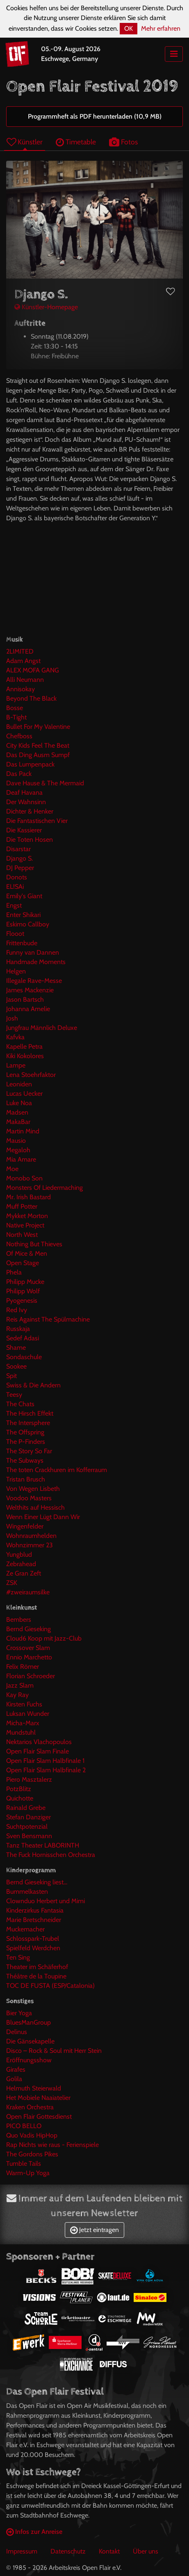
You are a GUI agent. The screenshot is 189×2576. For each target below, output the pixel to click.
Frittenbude (21, 943)
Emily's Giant (24, 896)
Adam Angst (23, 661)
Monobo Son (24, 1178)
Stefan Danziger (28, 1817)
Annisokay (20, 689)
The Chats (20, 1404)
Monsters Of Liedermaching (44, 1187)
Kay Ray (17, 1695)
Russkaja (18, 1329)
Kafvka (15, 1037)
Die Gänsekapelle (30, 2041)
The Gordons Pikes (32, 2154)
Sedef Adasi (22, 1338)
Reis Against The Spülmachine (48, 1319)
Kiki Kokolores (25, 1056)
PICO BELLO (23, 2126)
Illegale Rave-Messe (34, 981)
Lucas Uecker (24, 1093)
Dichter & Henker (29, 811)
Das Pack (19, 774)
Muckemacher (25, 1929)
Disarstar (18, 849)
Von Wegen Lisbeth (33, 1489)
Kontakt (109, 2551)
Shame (16, 1347)
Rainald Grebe (26, 1808)
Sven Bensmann (29, 1836)
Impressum (21, 2551)
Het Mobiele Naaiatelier (38, 2098)
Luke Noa (19, 1103)
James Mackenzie (30, 990)
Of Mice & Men (26, 1253)
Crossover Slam (28, 1648)
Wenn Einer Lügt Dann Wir (43, 1517)
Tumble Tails (23, 2163)
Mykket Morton (27, 1216)
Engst (14, 905)
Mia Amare (21, 1159)
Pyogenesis (21, 1300)
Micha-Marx (22, 1723)
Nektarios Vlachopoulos (39, 1742)
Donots (16, 877)
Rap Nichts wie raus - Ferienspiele (52, 2145)
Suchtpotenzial (27, 1826)
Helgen (16, 971)
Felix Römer (22, 1666)
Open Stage (22, 1263)
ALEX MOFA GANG (32, 670)
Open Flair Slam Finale (37, 1751)
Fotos (123, 141)
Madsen (17, 1112)
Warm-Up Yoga (28, 2173)
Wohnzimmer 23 (29, 1545)
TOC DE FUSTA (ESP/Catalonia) (50, 1985)
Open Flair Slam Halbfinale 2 (46, 1770)
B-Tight (16, 717)
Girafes (15, 2069)
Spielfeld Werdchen (33, 1948)
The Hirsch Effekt (29, 1413)
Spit (11, 1376)
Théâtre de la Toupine (36, 1976)
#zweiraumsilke (28, 1592)
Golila (14, 2079)
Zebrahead (21, 1564)
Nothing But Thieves (34, 1244)
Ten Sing (18, 1957)
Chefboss (19, 736)
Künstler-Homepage (46, 307)
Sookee (16, 1366)
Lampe (15, 1065)
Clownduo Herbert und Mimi (45, 1901)
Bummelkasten (27, 1891)
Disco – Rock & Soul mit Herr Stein (54, 2051)
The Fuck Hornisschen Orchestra (50, 1855)
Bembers (18, 1619)
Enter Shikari (23, 915)
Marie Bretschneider (33, 1920)
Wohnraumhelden (31, 1536)
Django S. (19, 858)
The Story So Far (29, 1451)
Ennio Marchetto (29, 1657)
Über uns (145, 2551)
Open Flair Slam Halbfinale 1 (45, 1761)
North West (22, 1235)
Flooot (15, 933)
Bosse (14, 708)
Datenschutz (68, 2551)
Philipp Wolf (23, 1291)
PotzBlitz (18, 1789)
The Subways (24, 1460)
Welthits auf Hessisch (35, 1507)
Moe (12, 1169)
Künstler (25, 141)
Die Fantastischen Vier (37, 821)
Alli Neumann (25, 679)
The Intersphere (28, 1423)
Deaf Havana (24, 792)
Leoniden (19, 1084)
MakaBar (18, 1122)
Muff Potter (21, 1206)
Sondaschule (24, 1357)
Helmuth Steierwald (33, 2088)
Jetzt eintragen (94, 2230)
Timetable (76, 141)
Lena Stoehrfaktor (31, 1075)
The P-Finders (25, 1441)
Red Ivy (16, 1310)
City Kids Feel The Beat (37, 745)
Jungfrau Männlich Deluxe (41, 1028)
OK (128, 28)
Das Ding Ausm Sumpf (38, 755)
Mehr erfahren (160, 28)
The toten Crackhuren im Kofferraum (56, 1470)
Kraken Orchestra (30, 2107)
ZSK (11, 1583)
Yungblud (19, 1554)
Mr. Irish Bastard (28, 1197)
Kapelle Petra (24, 1046)
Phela (14, 1272)
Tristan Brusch (25, 1479)
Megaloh (18, 1150)
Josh (12, 1018)
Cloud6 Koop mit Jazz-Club (44, 1638)
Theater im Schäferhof (37, 1967)
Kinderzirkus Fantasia (35, 1910)
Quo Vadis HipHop (31, 2135)
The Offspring (25, 1432)
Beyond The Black (31, 698)
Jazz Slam (20, 1685)
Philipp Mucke (25, 1282)
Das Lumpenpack (30, 764)
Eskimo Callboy (27, 924)
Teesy (14, 1394)
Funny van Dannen (32, 952)
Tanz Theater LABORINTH (42, 1845)
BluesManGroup (28, 2022)
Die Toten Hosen (29, 839)
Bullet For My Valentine (38, 727)
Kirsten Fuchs (24, 1704)
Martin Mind (22, 1131)
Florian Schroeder (30, 1676)
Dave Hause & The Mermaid (45, 783)
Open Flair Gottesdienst (39, 2116)
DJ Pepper (20, 868)
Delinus (16, 2032)
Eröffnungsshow (29, 2060)
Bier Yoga (19, 2013)
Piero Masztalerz (29, 1779)
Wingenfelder (24, 1526)
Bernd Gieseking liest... (36, 1882)
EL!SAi (15, 886)
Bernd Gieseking (28, 1629)
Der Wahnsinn (26, 802)
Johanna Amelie (28, 1009)
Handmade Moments (36, 962)
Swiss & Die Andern (33, 1385)
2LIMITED (20, 651)
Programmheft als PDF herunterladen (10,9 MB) (95, 116)
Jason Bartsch (25, 999)
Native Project (25, 1225)
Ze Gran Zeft (23, 1573)
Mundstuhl (21, 1732)
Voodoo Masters (29, 1498)
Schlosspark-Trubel (32, 1938)
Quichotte (19, 1798)
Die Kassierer (24, 830)
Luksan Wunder (27, 1713)
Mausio (16, 1140)
